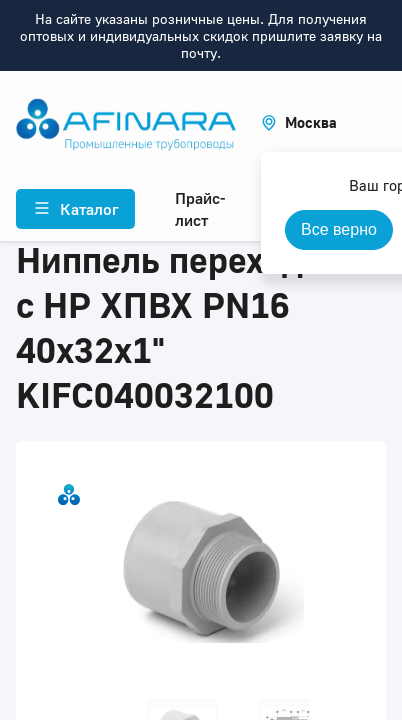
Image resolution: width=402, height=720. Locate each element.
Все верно (339, 229)
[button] (299, 122)
